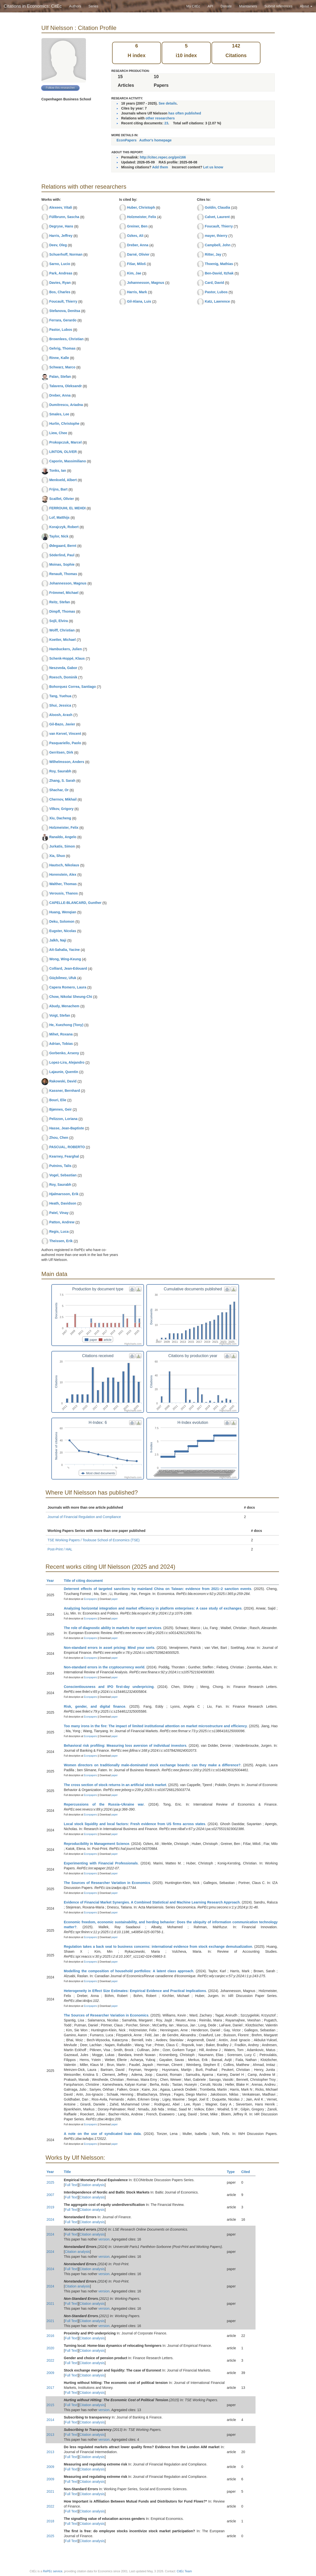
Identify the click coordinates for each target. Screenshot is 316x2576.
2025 (50, 2182)
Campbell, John (217, 245)
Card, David (214, 283)
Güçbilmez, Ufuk (62, 978)
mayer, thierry (216, 236)
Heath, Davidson (62, 1203)
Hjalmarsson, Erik (63, 1194)
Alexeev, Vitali (60, 207)
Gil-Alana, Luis (139, 301)
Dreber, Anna (60, 395)
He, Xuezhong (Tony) (66, 1025)
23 (166, 123)
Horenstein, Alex (62, 874)
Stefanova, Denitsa (64, 311)
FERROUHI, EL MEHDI (67, 508)
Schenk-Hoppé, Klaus (67, 658)
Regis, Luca (59, 1231)
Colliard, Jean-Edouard (68, 968)
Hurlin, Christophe (64, 424)
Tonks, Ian (57, 470)
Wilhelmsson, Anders (66, 762)
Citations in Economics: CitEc (33, 6)
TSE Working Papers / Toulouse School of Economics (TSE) (94, 1540)
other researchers (160, 118)
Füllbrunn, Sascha (64, 217)
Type (233, 2172)
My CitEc (193, 6)
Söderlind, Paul (61, 555)
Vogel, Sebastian (63, 1175)
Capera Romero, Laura (67, 987)
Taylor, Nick (58, 536)
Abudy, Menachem (64, 1006)
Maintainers (248, 6)
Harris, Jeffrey (60, 236)
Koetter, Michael (62, 640)
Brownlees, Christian (66, 339)
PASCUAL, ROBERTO (67, 1147)
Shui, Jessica (60, 705)
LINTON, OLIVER (63, 452)
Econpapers (90, 1599)
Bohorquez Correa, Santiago (72, 687)
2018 (50, 2521)
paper (114, 1599)
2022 (50, 2360)
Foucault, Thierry (63, 301)
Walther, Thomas (63, 884)
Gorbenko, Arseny (64, 1053)
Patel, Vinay (58, 1213)
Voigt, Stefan (59, 1015)
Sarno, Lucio (59, 264)
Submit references (278, 6)
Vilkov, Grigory (61, 809)
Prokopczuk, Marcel (65, 442)
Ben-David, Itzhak (219, 273)
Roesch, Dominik (63, 677)
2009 (50, 2373)
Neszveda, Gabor (63, 668)
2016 (50, 2336)
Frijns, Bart (58, 489)
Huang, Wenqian (62, 912)
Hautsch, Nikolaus (64, 865)
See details (167, 103)
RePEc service (52, 2571)
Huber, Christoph (141, 207)
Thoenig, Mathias (219, 264)
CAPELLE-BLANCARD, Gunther (75, 903)
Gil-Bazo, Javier (62, 724)
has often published (184, 113)
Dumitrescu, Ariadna (66, 405)
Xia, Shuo (57, 856)
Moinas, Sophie (62, 564)
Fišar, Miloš (136, 264)
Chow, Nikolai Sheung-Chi (70, 997)
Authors (75, 6)
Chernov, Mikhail (63, 799)
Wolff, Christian (62, 630)
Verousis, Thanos (63, 893)
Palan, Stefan (60, 377)
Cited (247, 2172)
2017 (50, 2388)
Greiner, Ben (137, 226)
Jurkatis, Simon (62, 846)
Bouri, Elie (57, 1100)
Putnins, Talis (60, 1166)
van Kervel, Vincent (65, 734)
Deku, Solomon (61, 921)
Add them (160, 167)
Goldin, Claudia (217, 207)
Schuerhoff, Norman (65, 254)
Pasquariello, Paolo (65, 743)
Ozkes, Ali (135, 236)
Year (52, 1581)
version (104, 2239)
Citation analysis (92, 2185)
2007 (50, 2195)
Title (69, 2172)
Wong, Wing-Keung (65, 959)
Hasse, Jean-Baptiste (66, 1128)
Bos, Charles (59, 292)
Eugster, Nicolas (62, 931)
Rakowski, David (63, 1081)
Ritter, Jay (213, 254)
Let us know (213, 167)
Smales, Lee (59, 414)
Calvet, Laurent (217, 217)
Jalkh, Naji (57, 940)
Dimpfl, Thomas (62, 611)
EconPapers (127, 140)
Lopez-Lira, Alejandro (66, 1062)
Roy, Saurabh (60, 771)
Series (93, 6)
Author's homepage (155, 140)
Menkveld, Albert (63, 480)
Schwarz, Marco (62, 367)
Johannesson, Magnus (67, 583)
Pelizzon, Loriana (63, 1119)
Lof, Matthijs (59, 517)
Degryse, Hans (61, 226)
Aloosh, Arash (60, 715)
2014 (50, 2420)
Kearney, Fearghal (64, 1156)
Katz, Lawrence (217, 301)
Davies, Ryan (60, 283)
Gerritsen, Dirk (61, 752)
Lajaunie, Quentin (63, 1072)
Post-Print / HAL (60, 1549)
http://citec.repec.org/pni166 (163, 157)
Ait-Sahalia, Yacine (64, 950)
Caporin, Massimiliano (67, 461)
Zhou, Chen (58, 1138)
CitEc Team (184, 2571)
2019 (50, 2207)
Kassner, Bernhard (64, 1091)
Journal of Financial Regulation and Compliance (84, 1517)
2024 (50, 2219)
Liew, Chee (58, 433)
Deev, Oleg (58, 245)
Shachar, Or (59, 790)
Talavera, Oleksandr (65, 386)
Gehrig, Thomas (62, 348)
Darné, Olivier (138, 254)
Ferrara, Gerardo (63, 320)
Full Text (71, 2185)
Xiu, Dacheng (60, 818)
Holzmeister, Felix (63, 827)
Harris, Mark (137, 292)
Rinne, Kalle (59, 358)
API (210, 6)
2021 (50, 2304)
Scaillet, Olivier (61, 499)
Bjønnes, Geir (60, 1109)
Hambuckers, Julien (65, 649)
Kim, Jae (134, 273)
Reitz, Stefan (59, 602)
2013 (50, 2435)
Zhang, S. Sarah (62, 781)
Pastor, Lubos (60, 330)
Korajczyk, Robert (64, 527)
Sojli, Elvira (58, 621)
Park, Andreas (60, 273)
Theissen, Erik (61, 1241)
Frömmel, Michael (63, 593)
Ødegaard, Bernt (62, 546)
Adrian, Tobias (61, 1044)
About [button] (306, 6)
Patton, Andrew (61, 1222)
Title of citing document (85, 1581)
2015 (50, 2405)
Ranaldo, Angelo (62, 837)
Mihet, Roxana (61, 1034)
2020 (50, 2348)
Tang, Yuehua (60, 696)
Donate (226, 6)
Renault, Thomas (63, 574)
